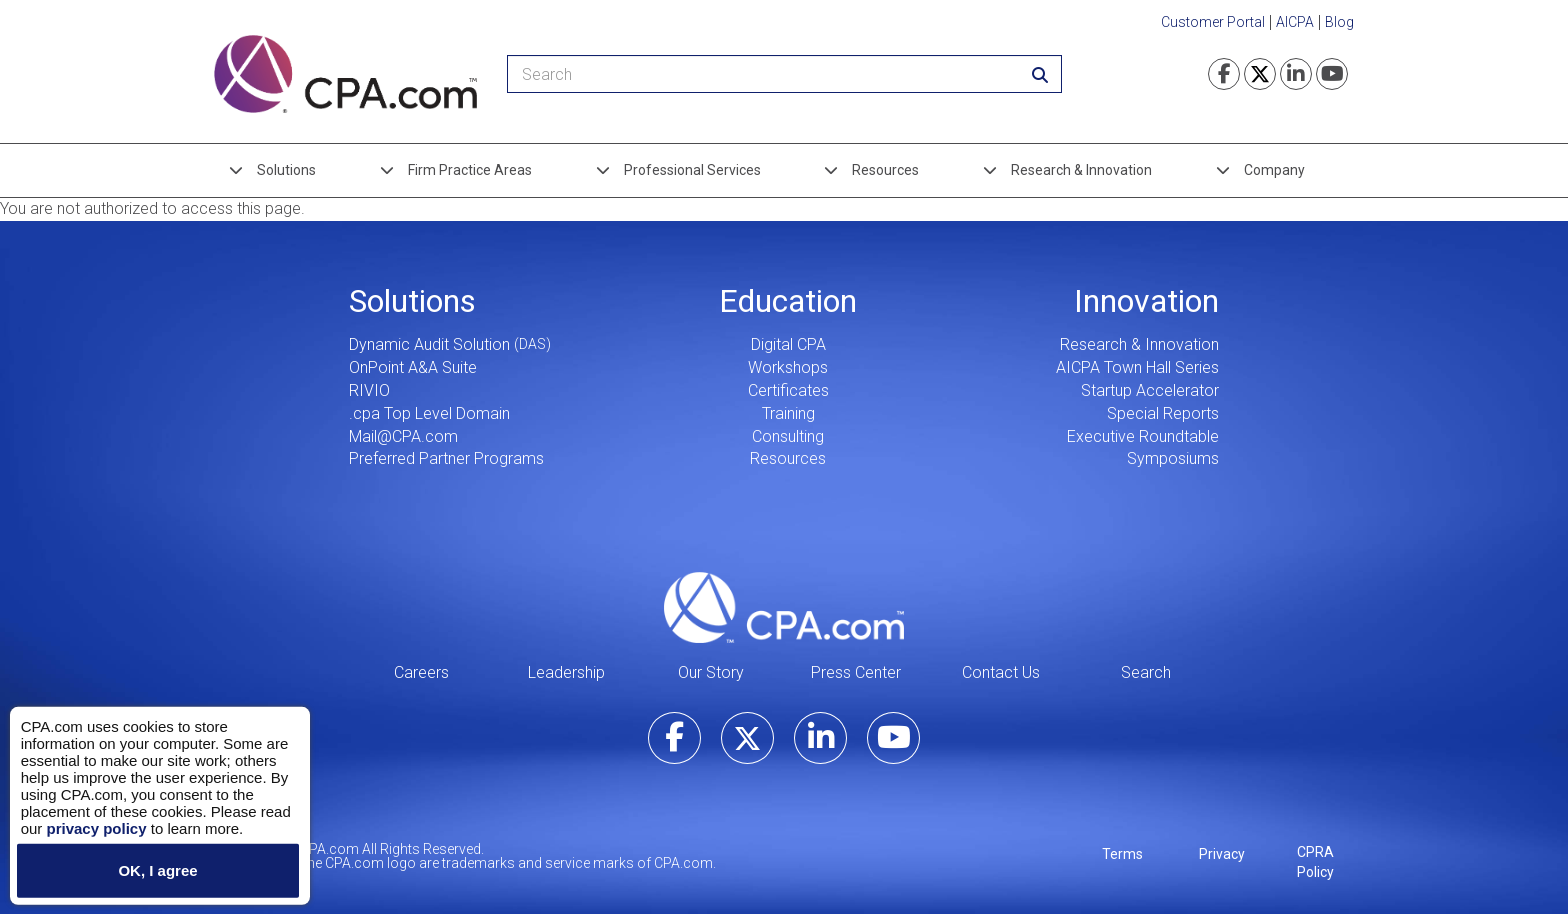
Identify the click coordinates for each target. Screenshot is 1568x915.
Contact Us (1001, 672)
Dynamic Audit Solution (429, 344)
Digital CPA (788, 344)
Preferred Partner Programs (446, 458)
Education (788, 301)
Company (1274, 170)
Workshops (788, 367)
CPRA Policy (1315, 862)
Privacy (1222, 854)
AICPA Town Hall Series (1137, 367)
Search (1146, 672)
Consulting (788, 436)
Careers (421, 672)
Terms (1122, 854)
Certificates (788, 390)
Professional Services (692, 170)
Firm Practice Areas (470, 170)
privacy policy (96, 827)
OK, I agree (157, 870)
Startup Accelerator (1150, 390)
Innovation (1146, 301)
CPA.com (784, 607)
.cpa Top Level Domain (429, 413)
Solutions (286, 170)
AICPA (1295, 22)
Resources (885, 170)
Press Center (856, 672)
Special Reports (1163, 413)
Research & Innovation (1081, 170)
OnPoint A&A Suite (413, 367)
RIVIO (369, 390)
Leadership (566, 672)
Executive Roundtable (1143, 436)
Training (788, 413)
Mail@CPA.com (403, 436)
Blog (1339, 22)
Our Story (711, 672)
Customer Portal (1213, 22)
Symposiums (1173, 458)
